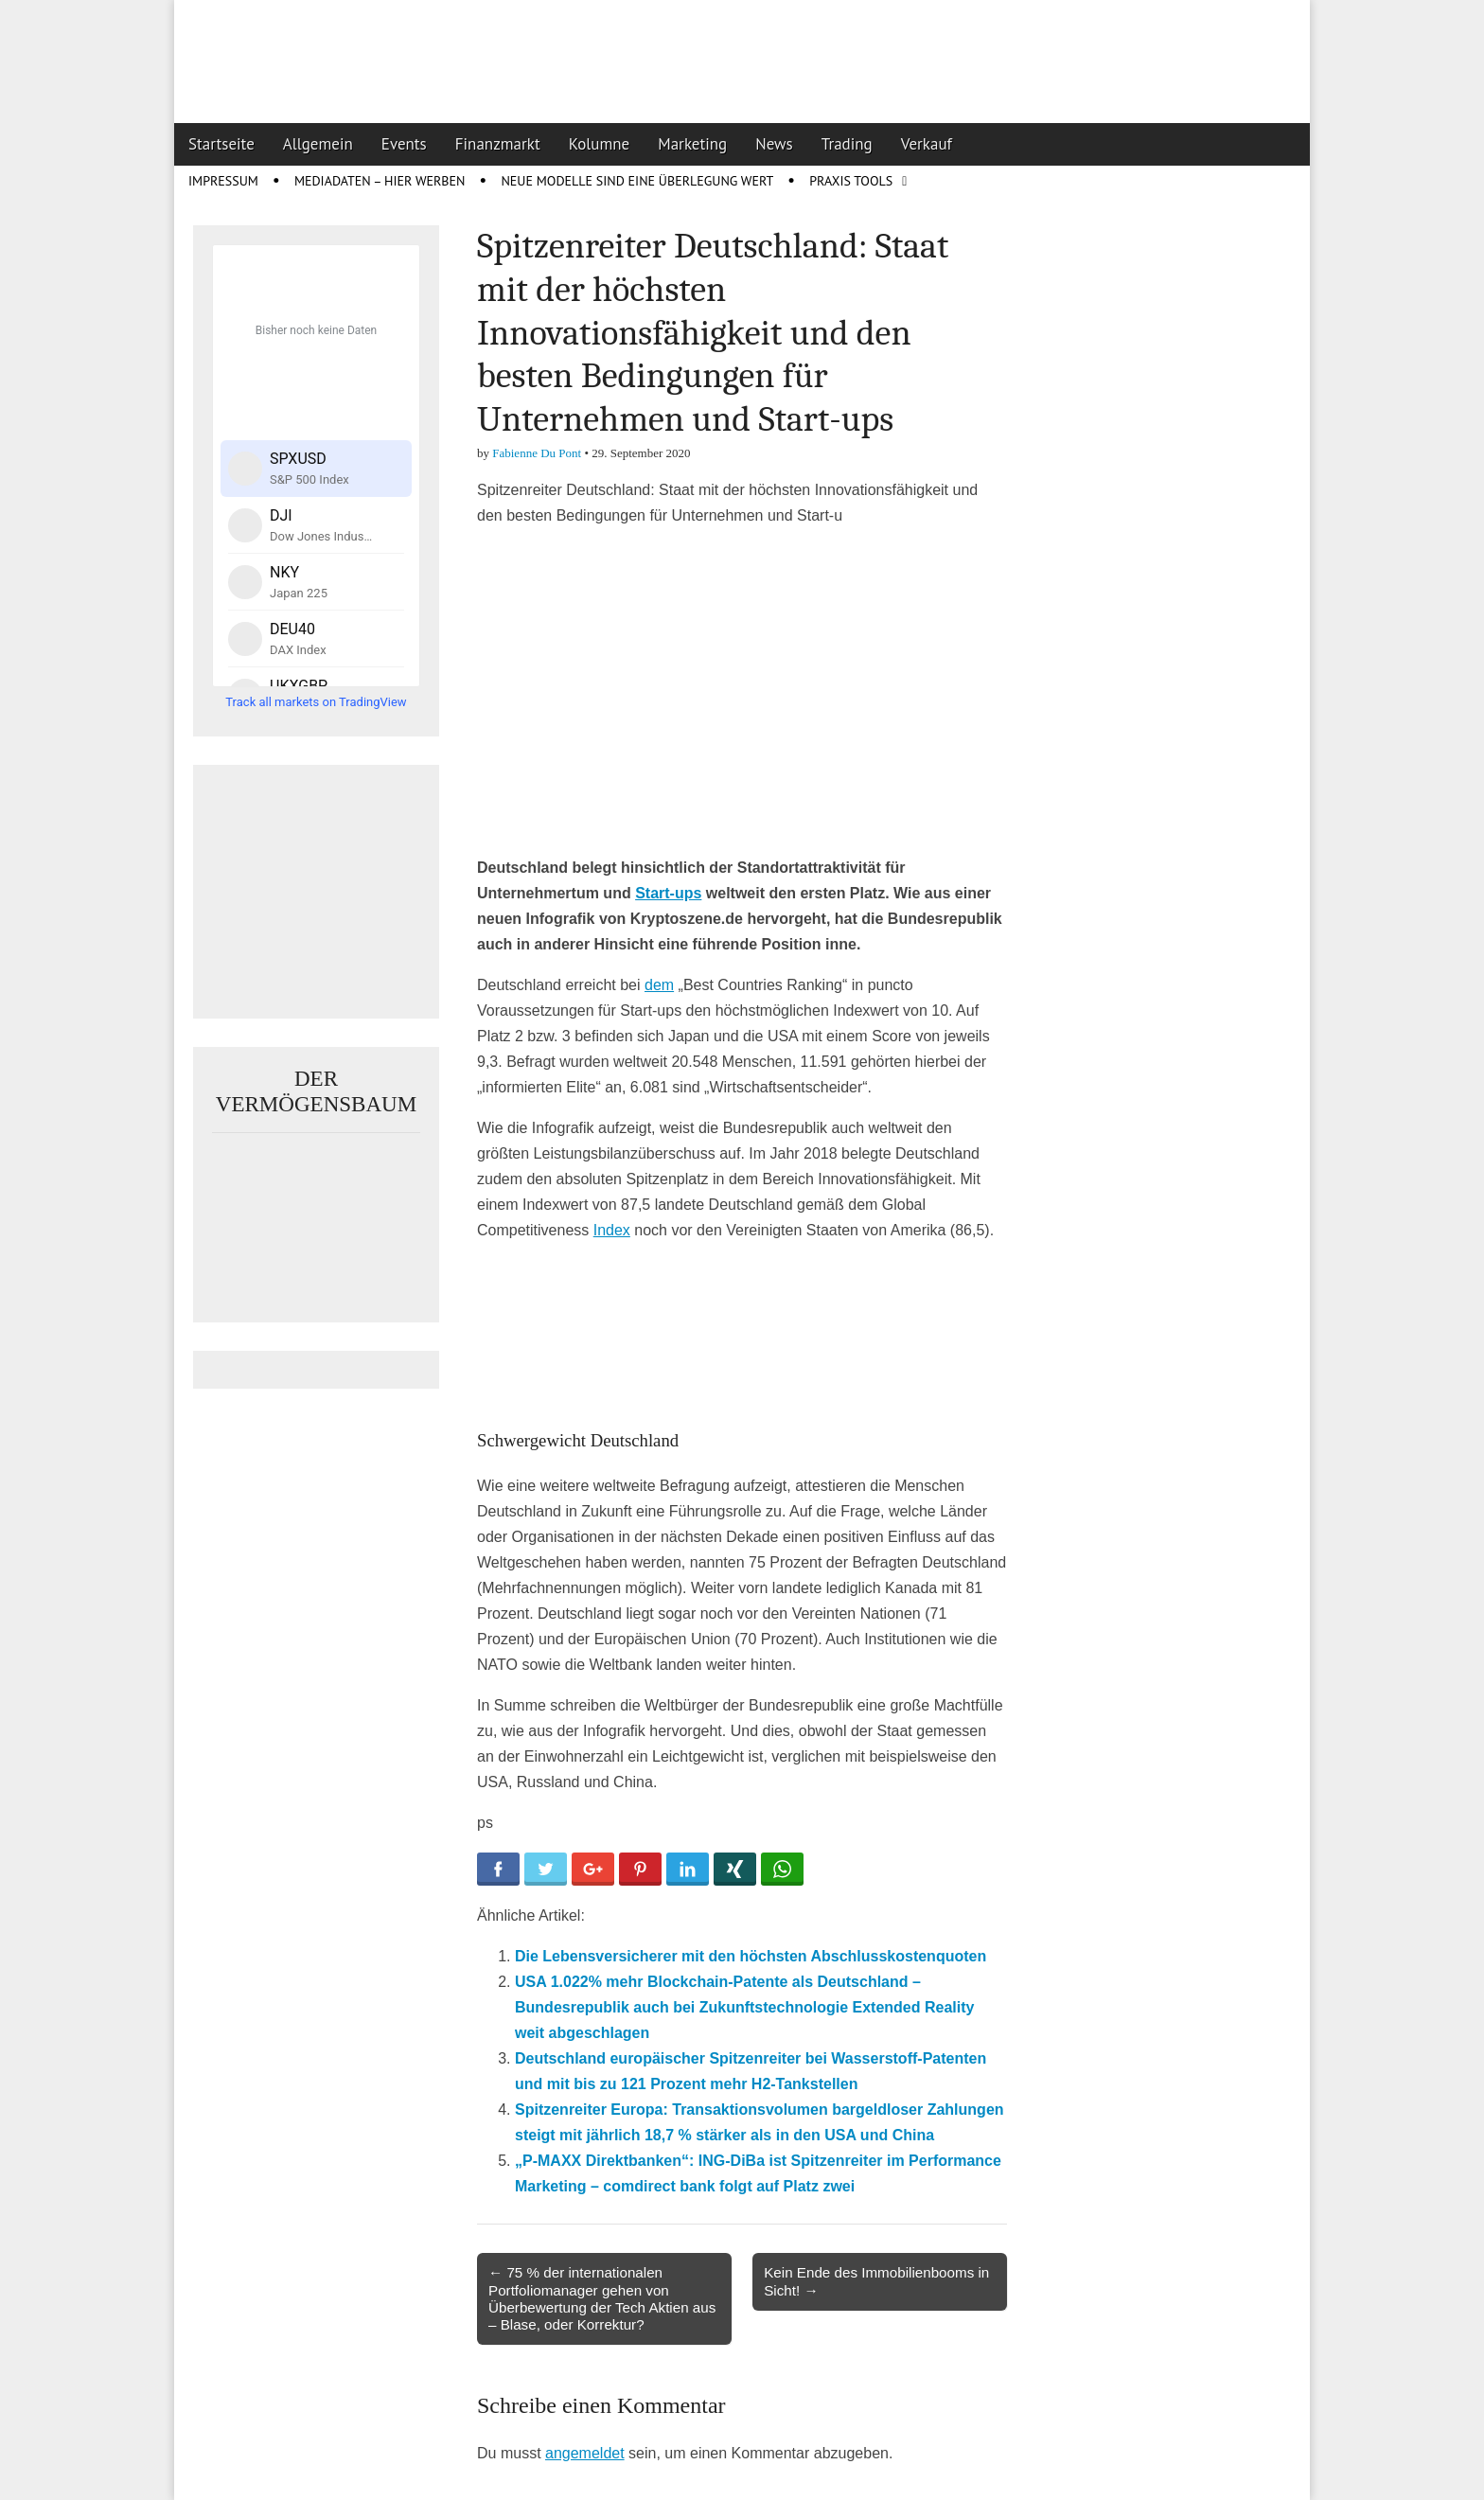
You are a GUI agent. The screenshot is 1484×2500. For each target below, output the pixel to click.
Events (404, 143)
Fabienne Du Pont (536, 453)
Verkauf (926, 143)
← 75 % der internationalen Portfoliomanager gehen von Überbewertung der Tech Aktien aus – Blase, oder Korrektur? (602, 2298)
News (774, 143)
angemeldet (585, 2453)
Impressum (223, 180)
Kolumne (599, 143)
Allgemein (318, 143)
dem (659, 985)
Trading (847, 143)
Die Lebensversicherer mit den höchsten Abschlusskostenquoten (750, 1956)
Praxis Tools (850, 180)
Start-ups (668, 893)
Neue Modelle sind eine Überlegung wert (637, 180)
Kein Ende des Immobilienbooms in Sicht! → (876, 2280)
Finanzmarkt (497, 143)
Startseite (221, 143)
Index (611, 1230)
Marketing (692, 143)
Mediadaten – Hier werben (380, 180)
